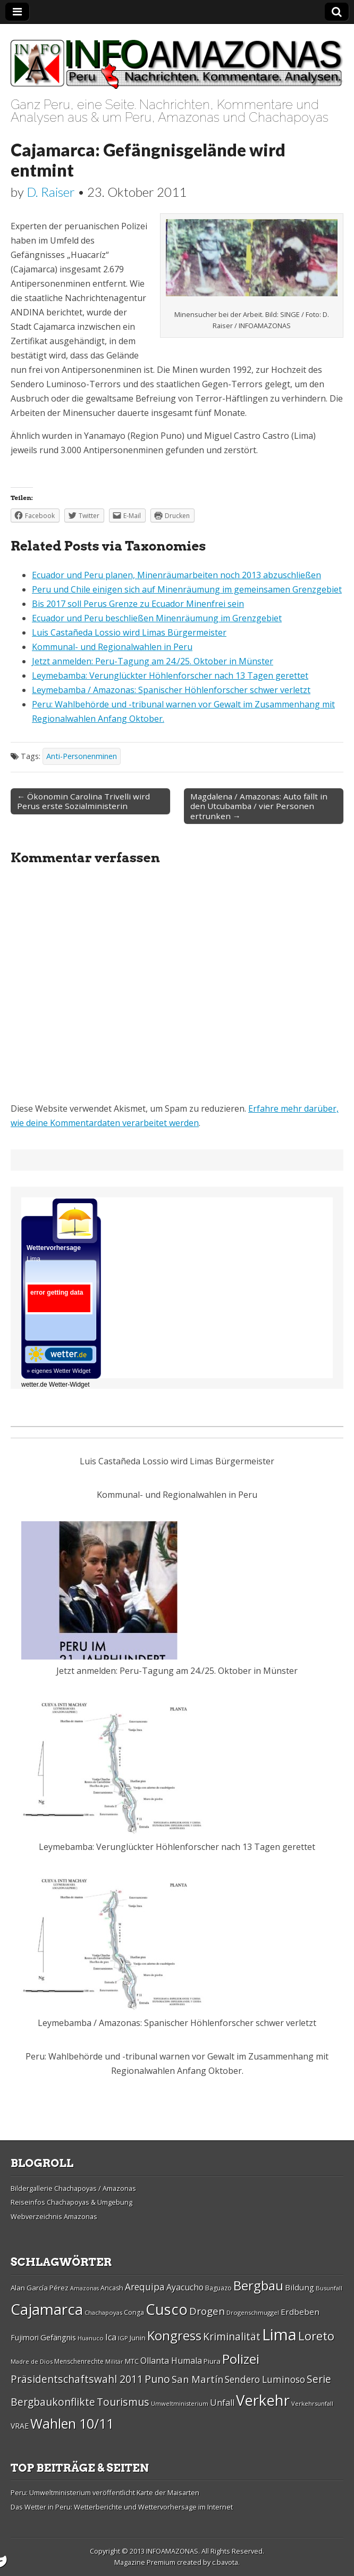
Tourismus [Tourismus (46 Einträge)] (123, 2402)
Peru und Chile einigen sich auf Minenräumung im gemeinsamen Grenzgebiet (187, 589)
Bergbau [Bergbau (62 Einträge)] (258, 2285)
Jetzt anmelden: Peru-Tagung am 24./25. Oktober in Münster (152, 661)
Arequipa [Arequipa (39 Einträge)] (145, 2287)
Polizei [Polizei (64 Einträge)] (240, 2358)
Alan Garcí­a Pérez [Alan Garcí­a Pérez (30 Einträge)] (40, 2287)
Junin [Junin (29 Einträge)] (138, 2337)
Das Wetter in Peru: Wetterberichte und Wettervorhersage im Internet (122, 2507)
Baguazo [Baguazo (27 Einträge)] (218, 2287)
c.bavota (225, 2562)
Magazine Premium (144, 2562)
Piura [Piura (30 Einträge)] (212, 2361)
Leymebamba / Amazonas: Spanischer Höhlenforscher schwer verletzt (171, 690)
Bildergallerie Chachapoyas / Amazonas (73, 2188)
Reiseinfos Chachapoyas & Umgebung (71, 2202)
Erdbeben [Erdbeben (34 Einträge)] (300, 2311)
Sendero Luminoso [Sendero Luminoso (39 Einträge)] (265, 2379)
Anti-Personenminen (81, 756)
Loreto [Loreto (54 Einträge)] (316, 2336)
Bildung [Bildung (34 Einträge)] (299, 2287)
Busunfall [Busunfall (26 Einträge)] (329, 2288)
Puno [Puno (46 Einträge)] (157, 2379)
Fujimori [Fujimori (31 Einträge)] (25, 2337)
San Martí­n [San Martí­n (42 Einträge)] (197, 2379)
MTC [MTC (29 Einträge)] (132, 2361)
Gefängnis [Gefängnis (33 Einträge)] (58, 2337)
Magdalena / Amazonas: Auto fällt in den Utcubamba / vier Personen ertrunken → (258, 806)
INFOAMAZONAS (172, 2551)
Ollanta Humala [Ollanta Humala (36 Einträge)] (171, 2360)
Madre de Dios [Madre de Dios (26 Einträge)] (32, 2361)
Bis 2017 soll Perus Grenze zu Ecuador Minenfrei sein (138, 604)
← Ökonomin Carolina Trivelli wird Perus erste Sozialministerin (83, 801)
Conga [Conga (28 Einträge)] (134, 2312)
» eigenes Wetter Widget (58, 1371)
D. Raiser (51, 191)
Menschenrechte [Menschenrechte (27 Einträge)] (79, 2361)
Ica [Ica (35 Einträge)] (110, 2337)
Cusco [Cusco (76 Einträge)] (167, 2309)
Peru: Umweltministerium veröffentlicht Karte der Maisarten (105, 2492)
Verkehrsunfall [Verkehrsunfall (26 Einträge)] (312, 2403)
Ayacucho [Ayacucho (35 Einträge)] (185, 2287)
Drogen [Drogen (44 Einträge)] (207, 2311)
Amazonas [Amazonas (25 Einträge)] (84, 2288)
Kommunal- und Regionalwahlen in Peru (112, 647)
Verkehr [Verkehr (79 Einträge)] (263, 2400)
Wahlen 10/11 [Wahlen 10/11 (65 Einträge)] (72, 2423)
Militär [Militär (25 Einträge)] (114, 2361)
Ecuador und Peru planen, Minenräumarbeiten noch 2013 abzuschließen (176, 575)
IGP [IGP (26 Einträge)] (123, 2338)
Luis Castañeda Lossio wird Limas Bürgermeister (129, 632)
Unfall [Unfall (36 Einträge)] (222, 2402)
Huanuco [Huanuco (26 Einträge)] (91, 2338)
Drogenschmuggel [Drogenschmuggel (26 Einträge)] (252, 2312)
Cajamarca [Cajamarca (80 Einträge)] (47, 2309)
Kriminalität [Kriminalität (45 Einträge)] (231, 2336)
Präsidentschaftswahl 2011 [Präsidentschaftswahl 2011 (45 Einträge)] (77, 2379)
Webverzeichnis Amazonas (54, 2216)
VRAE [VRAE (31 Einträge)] (20, 2426)
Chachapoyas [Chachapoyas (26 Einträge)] (103, 2312)
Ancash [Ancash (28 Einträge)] (111, 2287)
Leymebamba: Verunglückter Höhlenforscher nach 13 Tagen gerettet (170, 675)
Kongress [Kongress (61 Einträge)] (174, 2335)
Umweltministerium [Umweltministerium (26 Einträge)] (179, 2403)
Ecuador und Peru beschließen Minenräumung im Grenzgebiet (157, 618)
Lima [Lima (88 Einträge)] (279, 2334)
